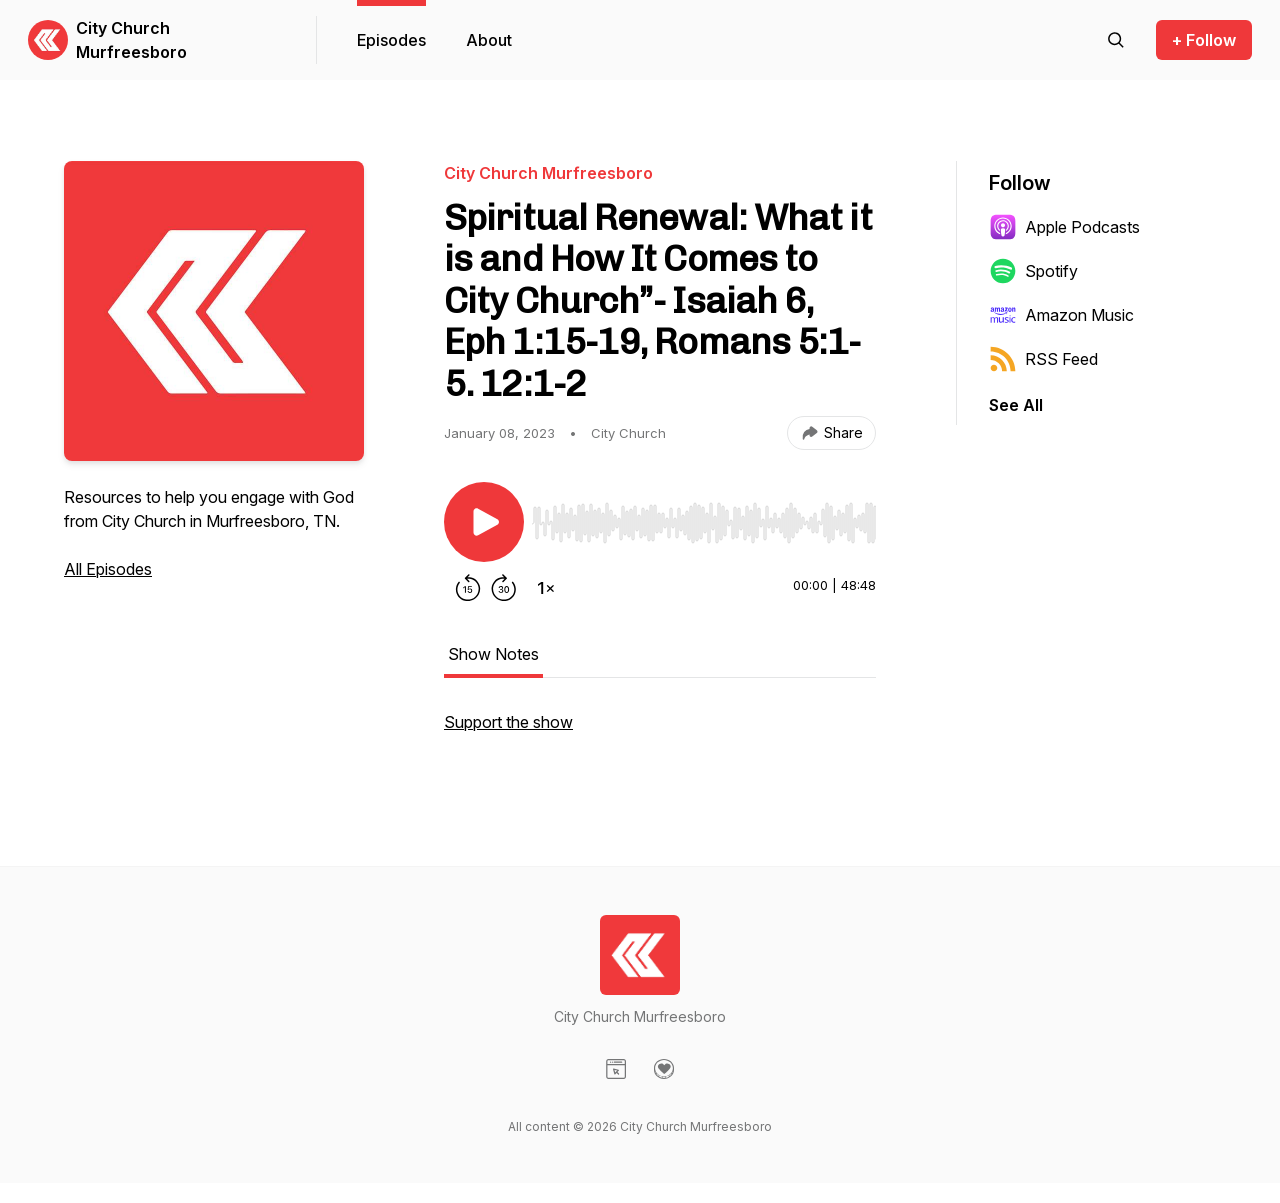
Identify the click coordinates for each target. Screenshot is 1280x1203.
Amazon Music (1061, 315)
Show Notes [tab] (493, 654)
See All (1016, 405)
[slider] (704, 523)
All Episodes (108, 569)
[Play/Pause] (484, 522)
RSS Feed (1043, 359)
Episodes (391, 40)
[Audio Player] (704, 517)
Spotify (1033, 271)
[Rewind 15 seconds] (468, 588)
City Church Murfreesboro (131, 40)
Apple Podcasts (1064, 227)
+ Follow (1204, 40)
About (489, 40)
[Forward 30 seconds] (504, 588)
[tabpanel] (660, 732)
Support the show (508, 722)
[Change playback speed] (546, 588)
